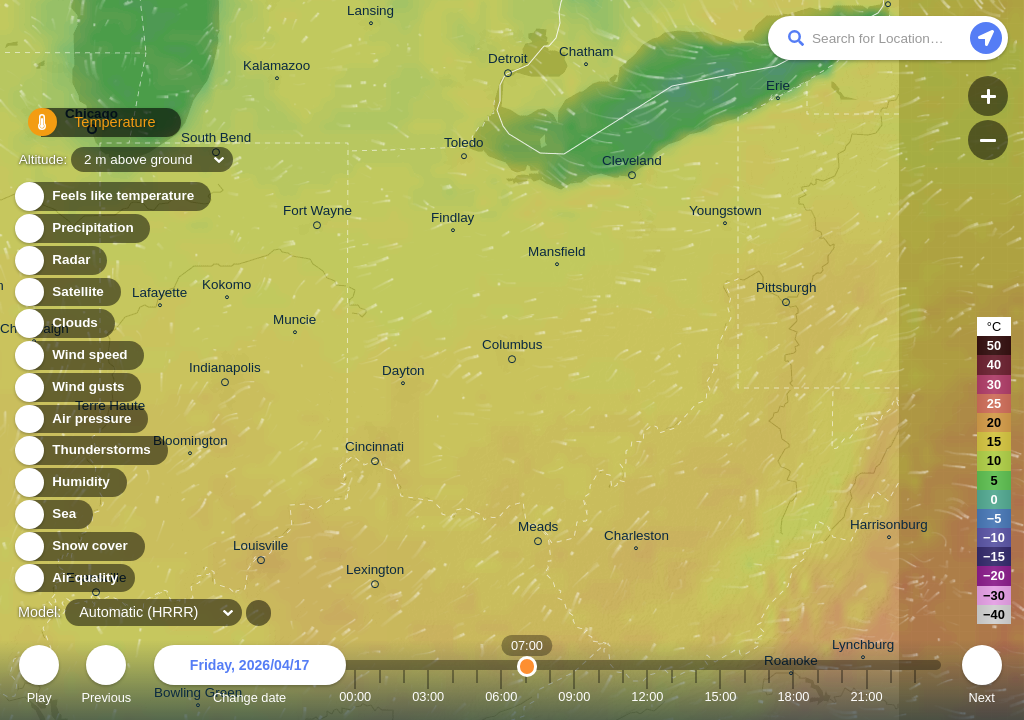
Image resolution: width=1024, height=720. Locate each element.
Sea (52, 514)
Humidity (69, 482)
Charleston (636, 538)
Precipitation (81, 228)
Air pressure (80, 419)
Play (39, 677)
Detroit (508, 62)
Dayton (403, 373)
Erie (778, 88)
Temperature (81, 129)
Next (982, 677)
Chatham (586, 54)
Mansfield (557, 254)
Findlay (452, 220)
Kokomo (226, 287)
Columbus (512, 348)
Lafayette (159, 295)
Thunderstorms (90, 450)
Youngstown (725, 213)
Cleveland (632, 164)
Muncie (294, 322)
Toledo (464, 145)
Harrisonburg (889, 527)
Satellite (66, 292)
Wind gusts (77, 387)
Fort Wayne (317, 214)
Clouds (63, 323)
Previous (106, 677)
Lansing (370, 13)
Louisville (260, 549)
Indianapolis (225, 371)
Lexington (375, 573)
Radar (60, 260)
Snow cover (78, 546)
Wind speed (78, 355)
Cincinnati (374, 450)
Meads (538, 530)
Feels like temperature (111, 196)
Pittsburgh (786, 291)
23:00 (915, 696)
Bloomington (190, 443)
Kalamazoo (276, 68)
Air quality (73, 578)
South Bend (216, 141)
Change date (250, 677)
